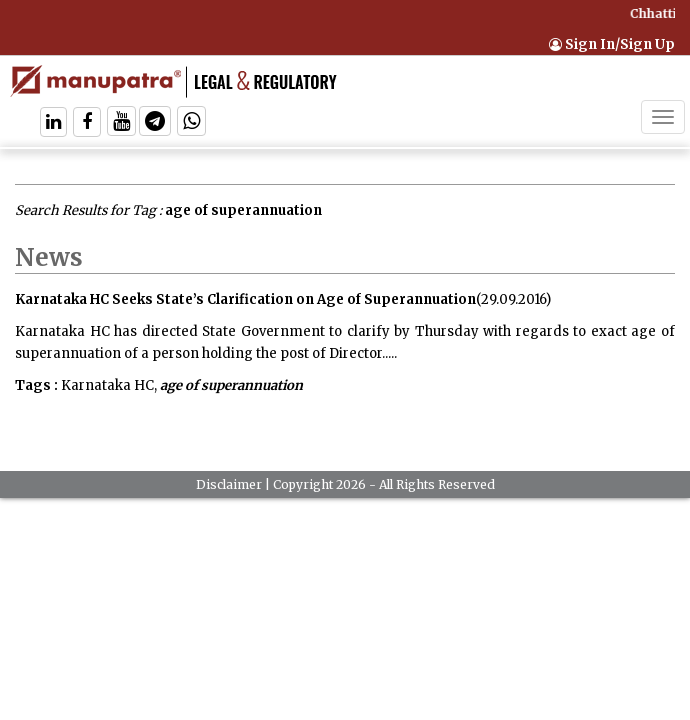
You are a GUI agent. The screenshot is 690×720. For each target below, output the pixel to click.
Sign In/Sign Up (612, 44)
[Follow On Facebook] (87, 123)
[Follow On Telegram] (155, 123)
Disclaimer (229, 484)
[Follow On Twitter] (121, 123)
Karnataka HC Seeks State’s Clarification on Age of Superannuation (245, 299)
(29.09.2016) (513, 299)
